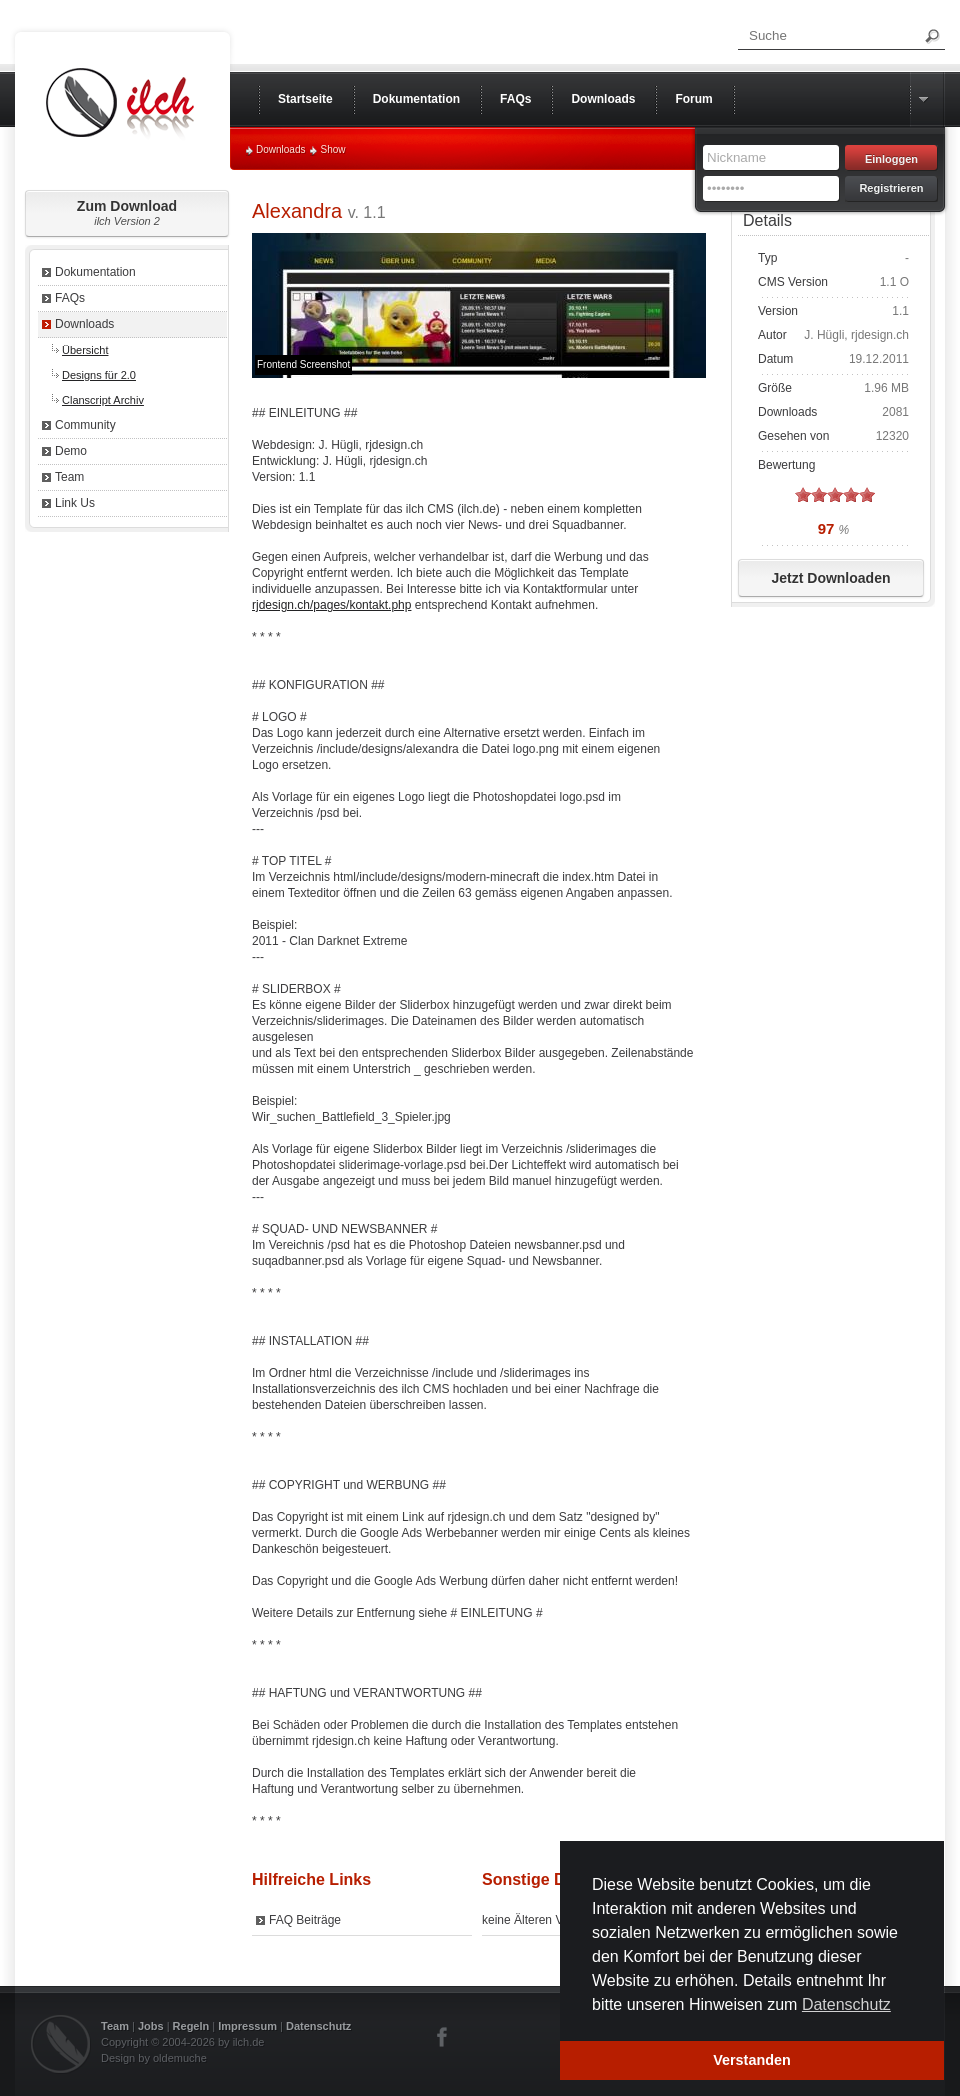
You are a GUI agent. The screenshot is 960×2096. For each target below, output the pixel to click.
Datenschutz (318, 2026)
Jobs (151, 2026)
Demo (71, 451)
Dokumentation (95, 272)
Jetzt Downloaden (830, 578)
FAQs (70, 298)
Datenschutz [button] (846, 2004)
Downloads (280, 149)
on (803, 494)
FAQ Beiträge (305, 1920)
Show (332, 149)
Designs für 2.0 (99, 375)
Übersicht (85, 350)
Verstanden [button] (752, 2060)
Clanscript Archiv (103, 400)
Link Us (75, 503)
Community (85, 425)
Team (69, 477)
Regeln (191, 2026)
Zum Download (127, 212)
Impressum (247, 2026)
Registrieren (891, 188)
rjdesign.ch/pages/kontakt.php (331, 605)
